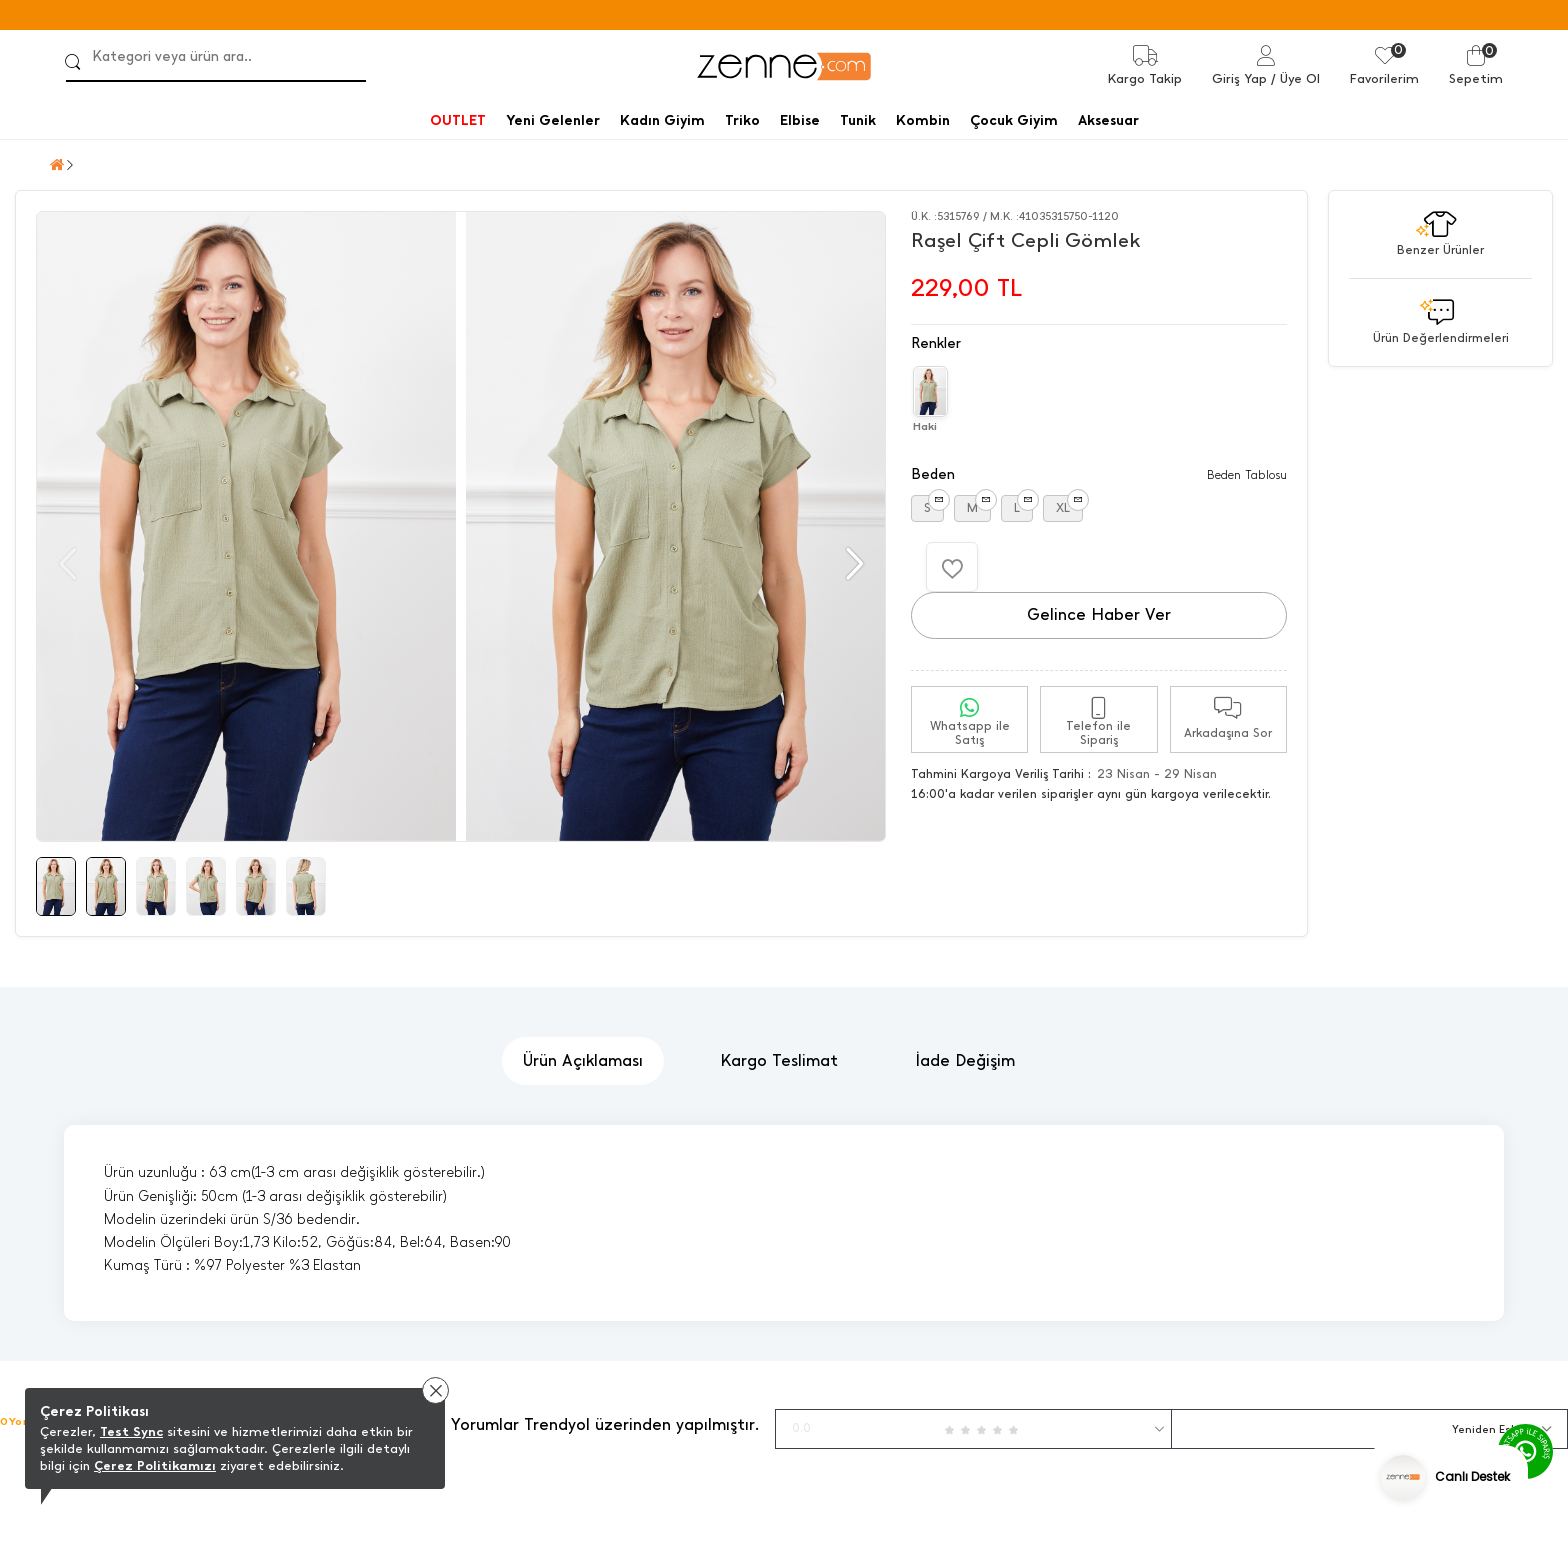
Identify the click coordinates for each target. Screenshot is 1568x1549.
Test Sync (131, 1431)
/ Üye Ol (1295, 78)
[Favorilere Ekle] (952, 567)
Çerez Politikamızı (155, 1465)
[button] (852, 564)
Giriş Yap (1239, 78)
